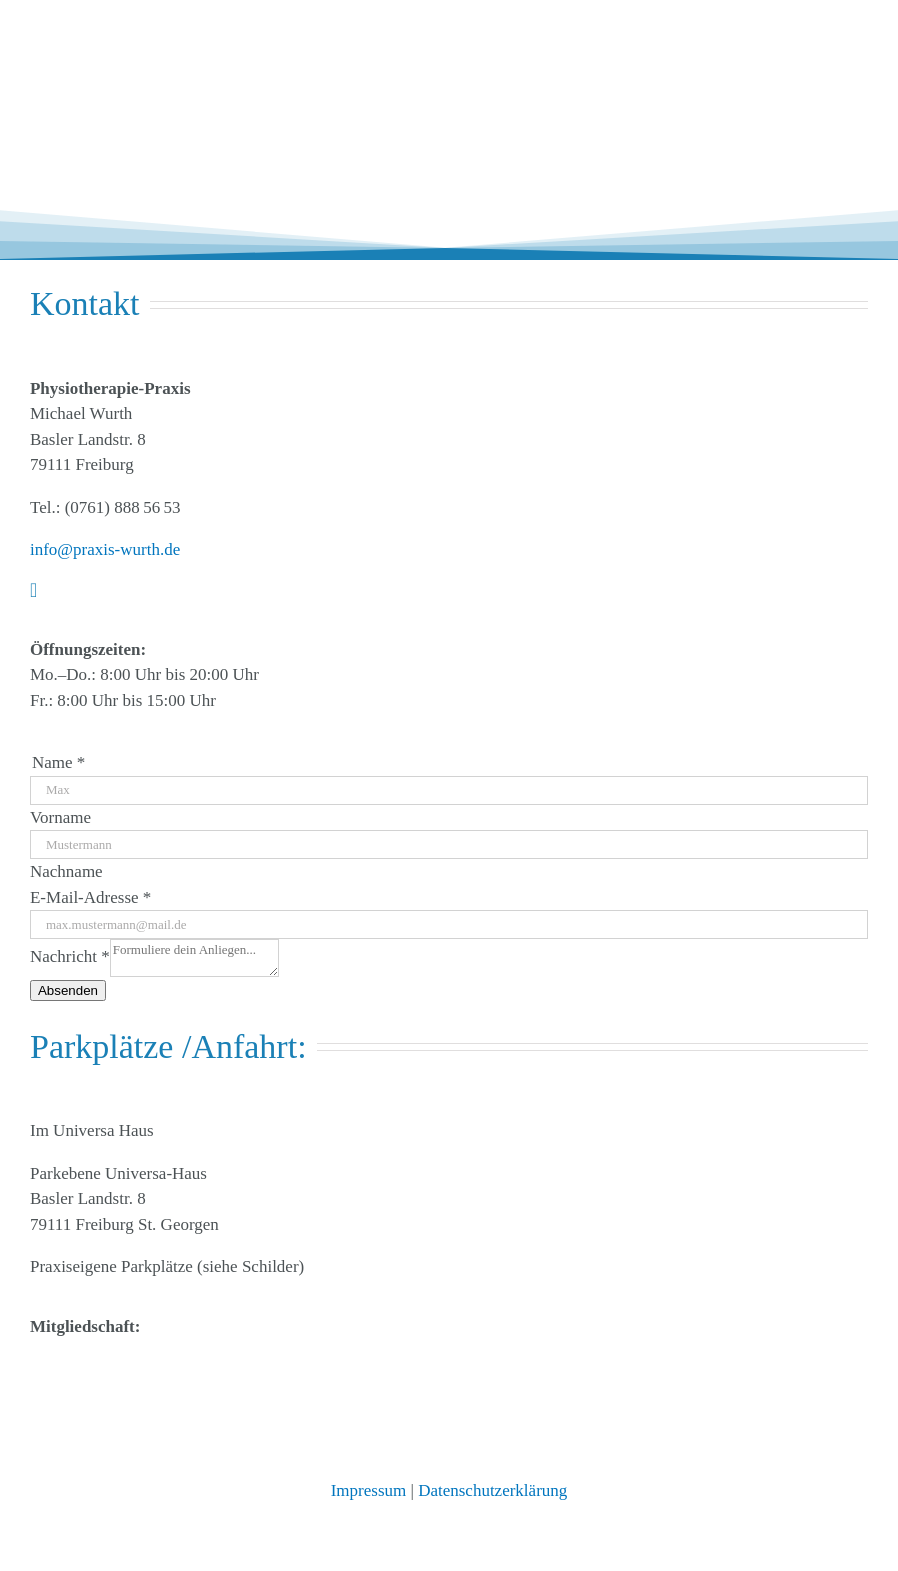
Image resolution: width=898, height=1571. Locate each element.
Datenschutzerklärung (492, 1490)
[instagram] (33, 590)
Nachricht (70, 956)
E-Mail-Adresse (90, 897)
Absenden (68, 990)
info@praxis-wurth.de (105, 549)
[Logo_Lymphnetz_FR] (180, 1364)
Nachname (66, 871)
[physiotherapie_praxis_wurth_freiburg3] (130, 33)
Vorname (60, 817)
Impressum (369, 1490)
